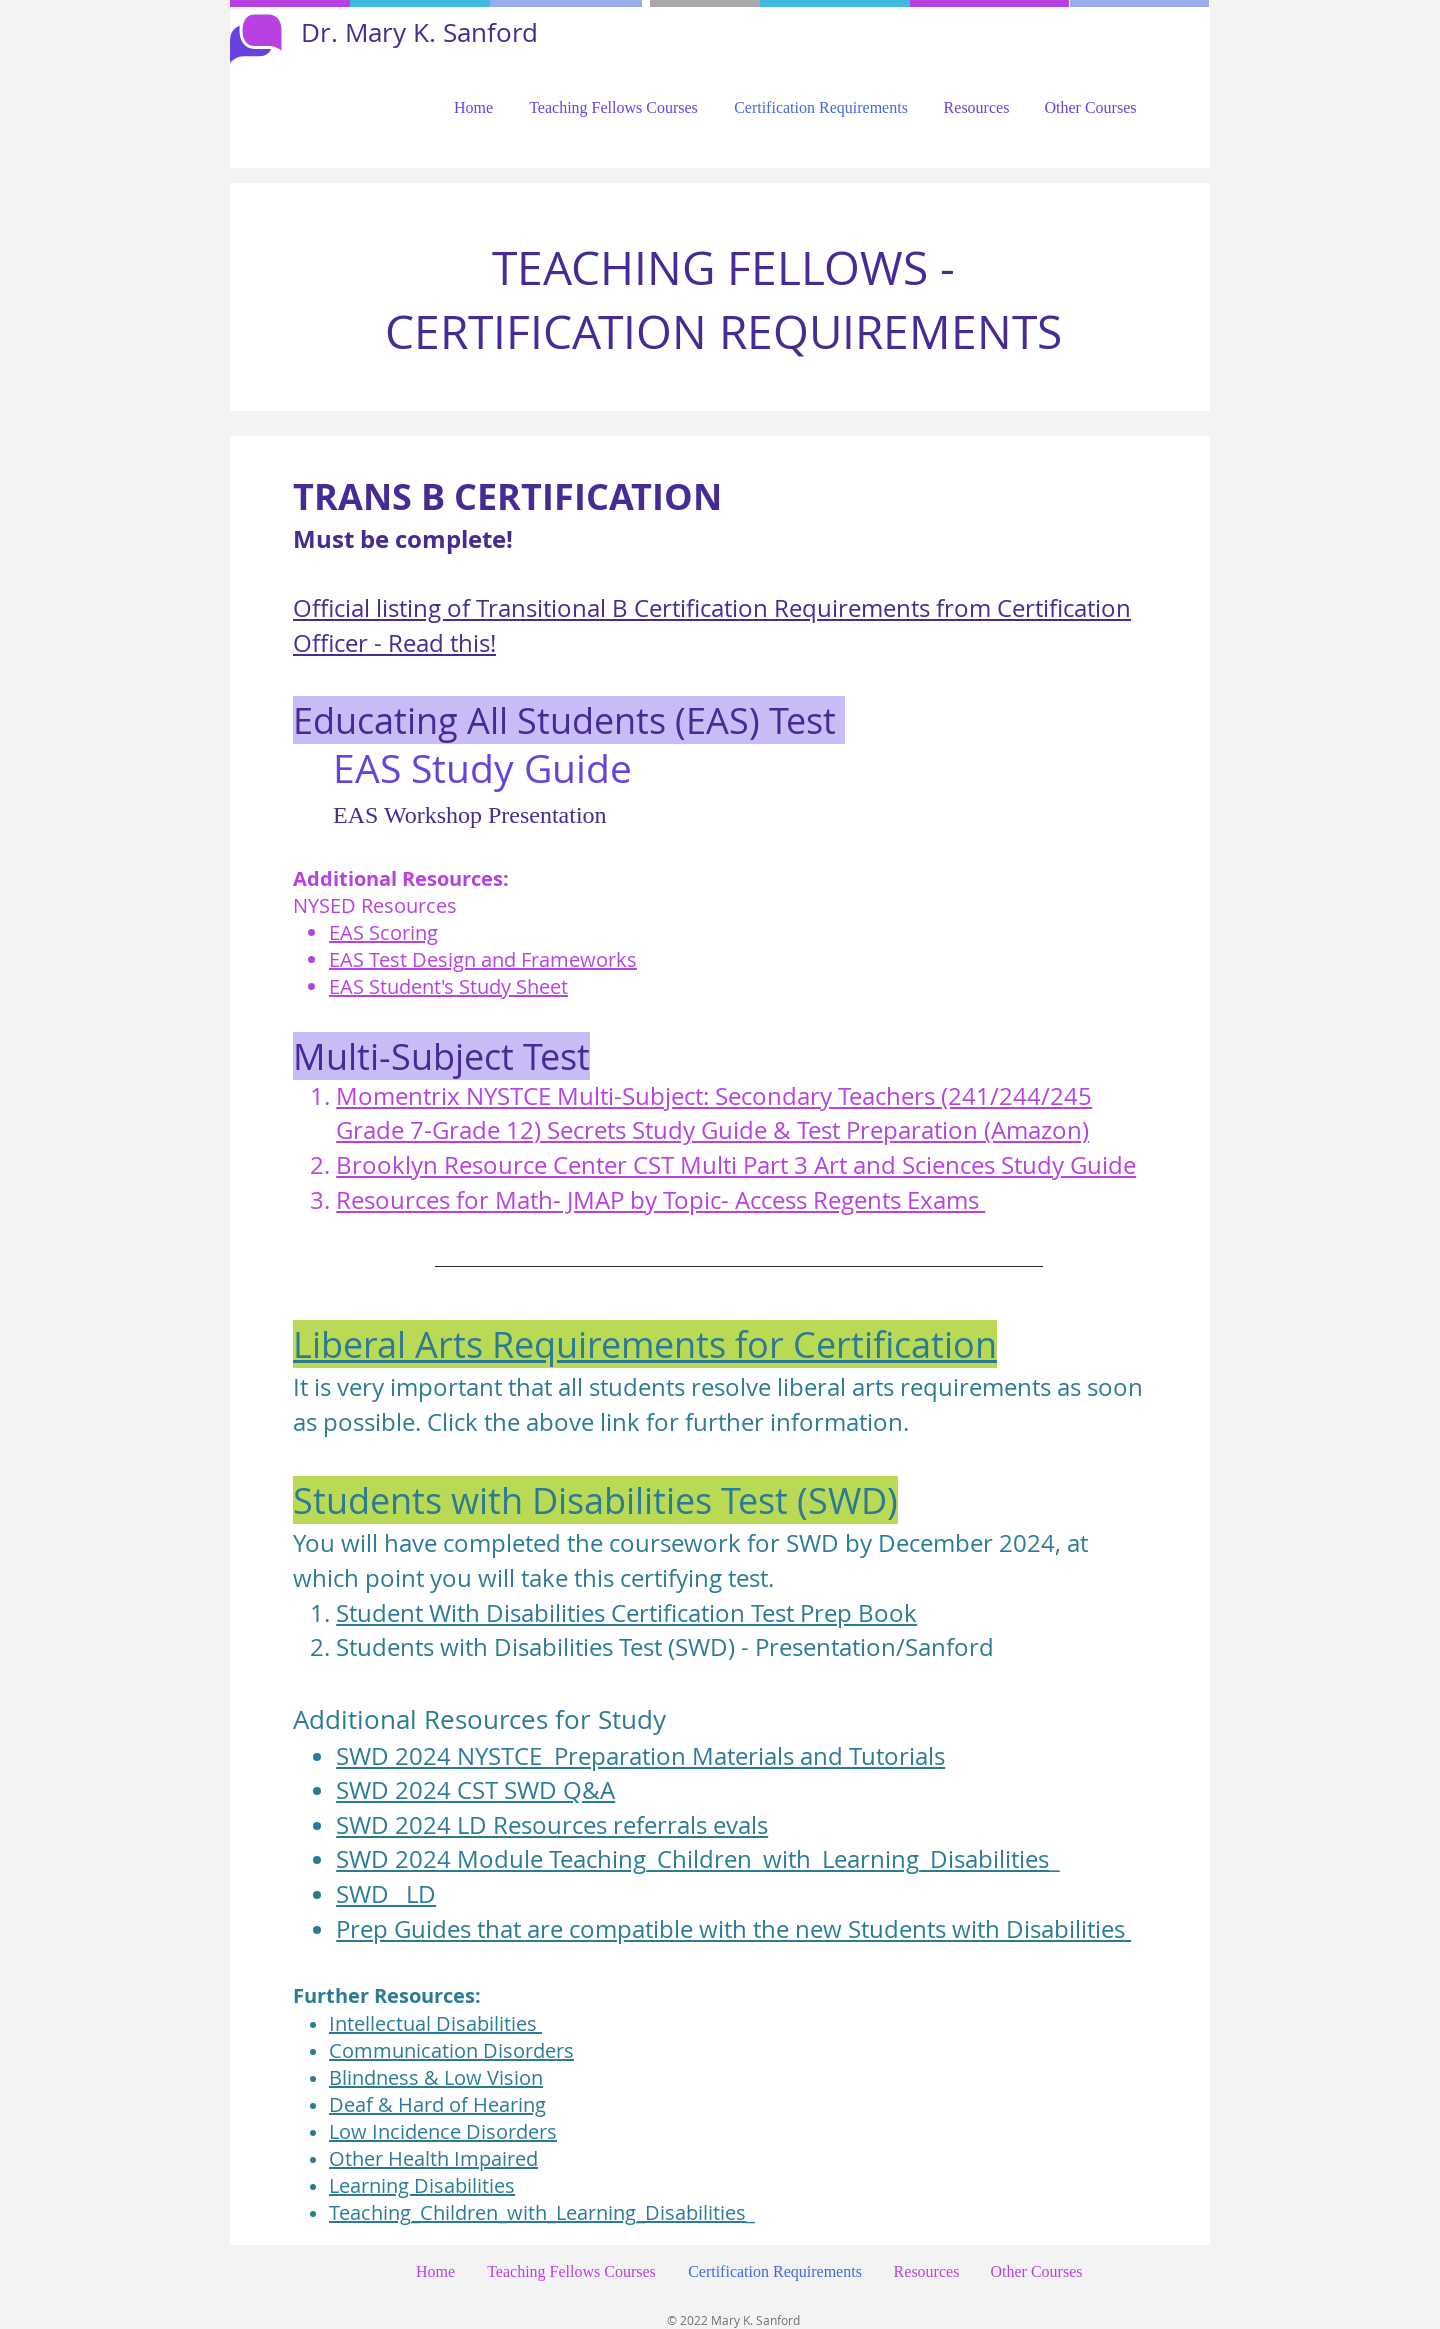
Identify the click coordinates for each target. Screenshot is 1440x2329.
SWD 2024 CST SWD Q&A (475, 1790)
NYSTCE (499, 1756)
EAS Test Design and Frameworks (483, 959)
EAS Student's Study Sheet (448, 986)
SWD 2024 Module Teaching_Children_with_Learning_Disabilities (692, 1859)
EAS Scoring (383, 932)
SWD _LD (386, 1894)
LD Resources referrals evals (612, 1825)
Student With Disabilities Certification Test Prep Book (626, 1613)
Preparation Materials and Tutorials (749, 1756)
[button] (613, 107)
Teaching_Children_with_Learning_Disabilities (537, 2212)
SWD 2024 (393, 1756)
